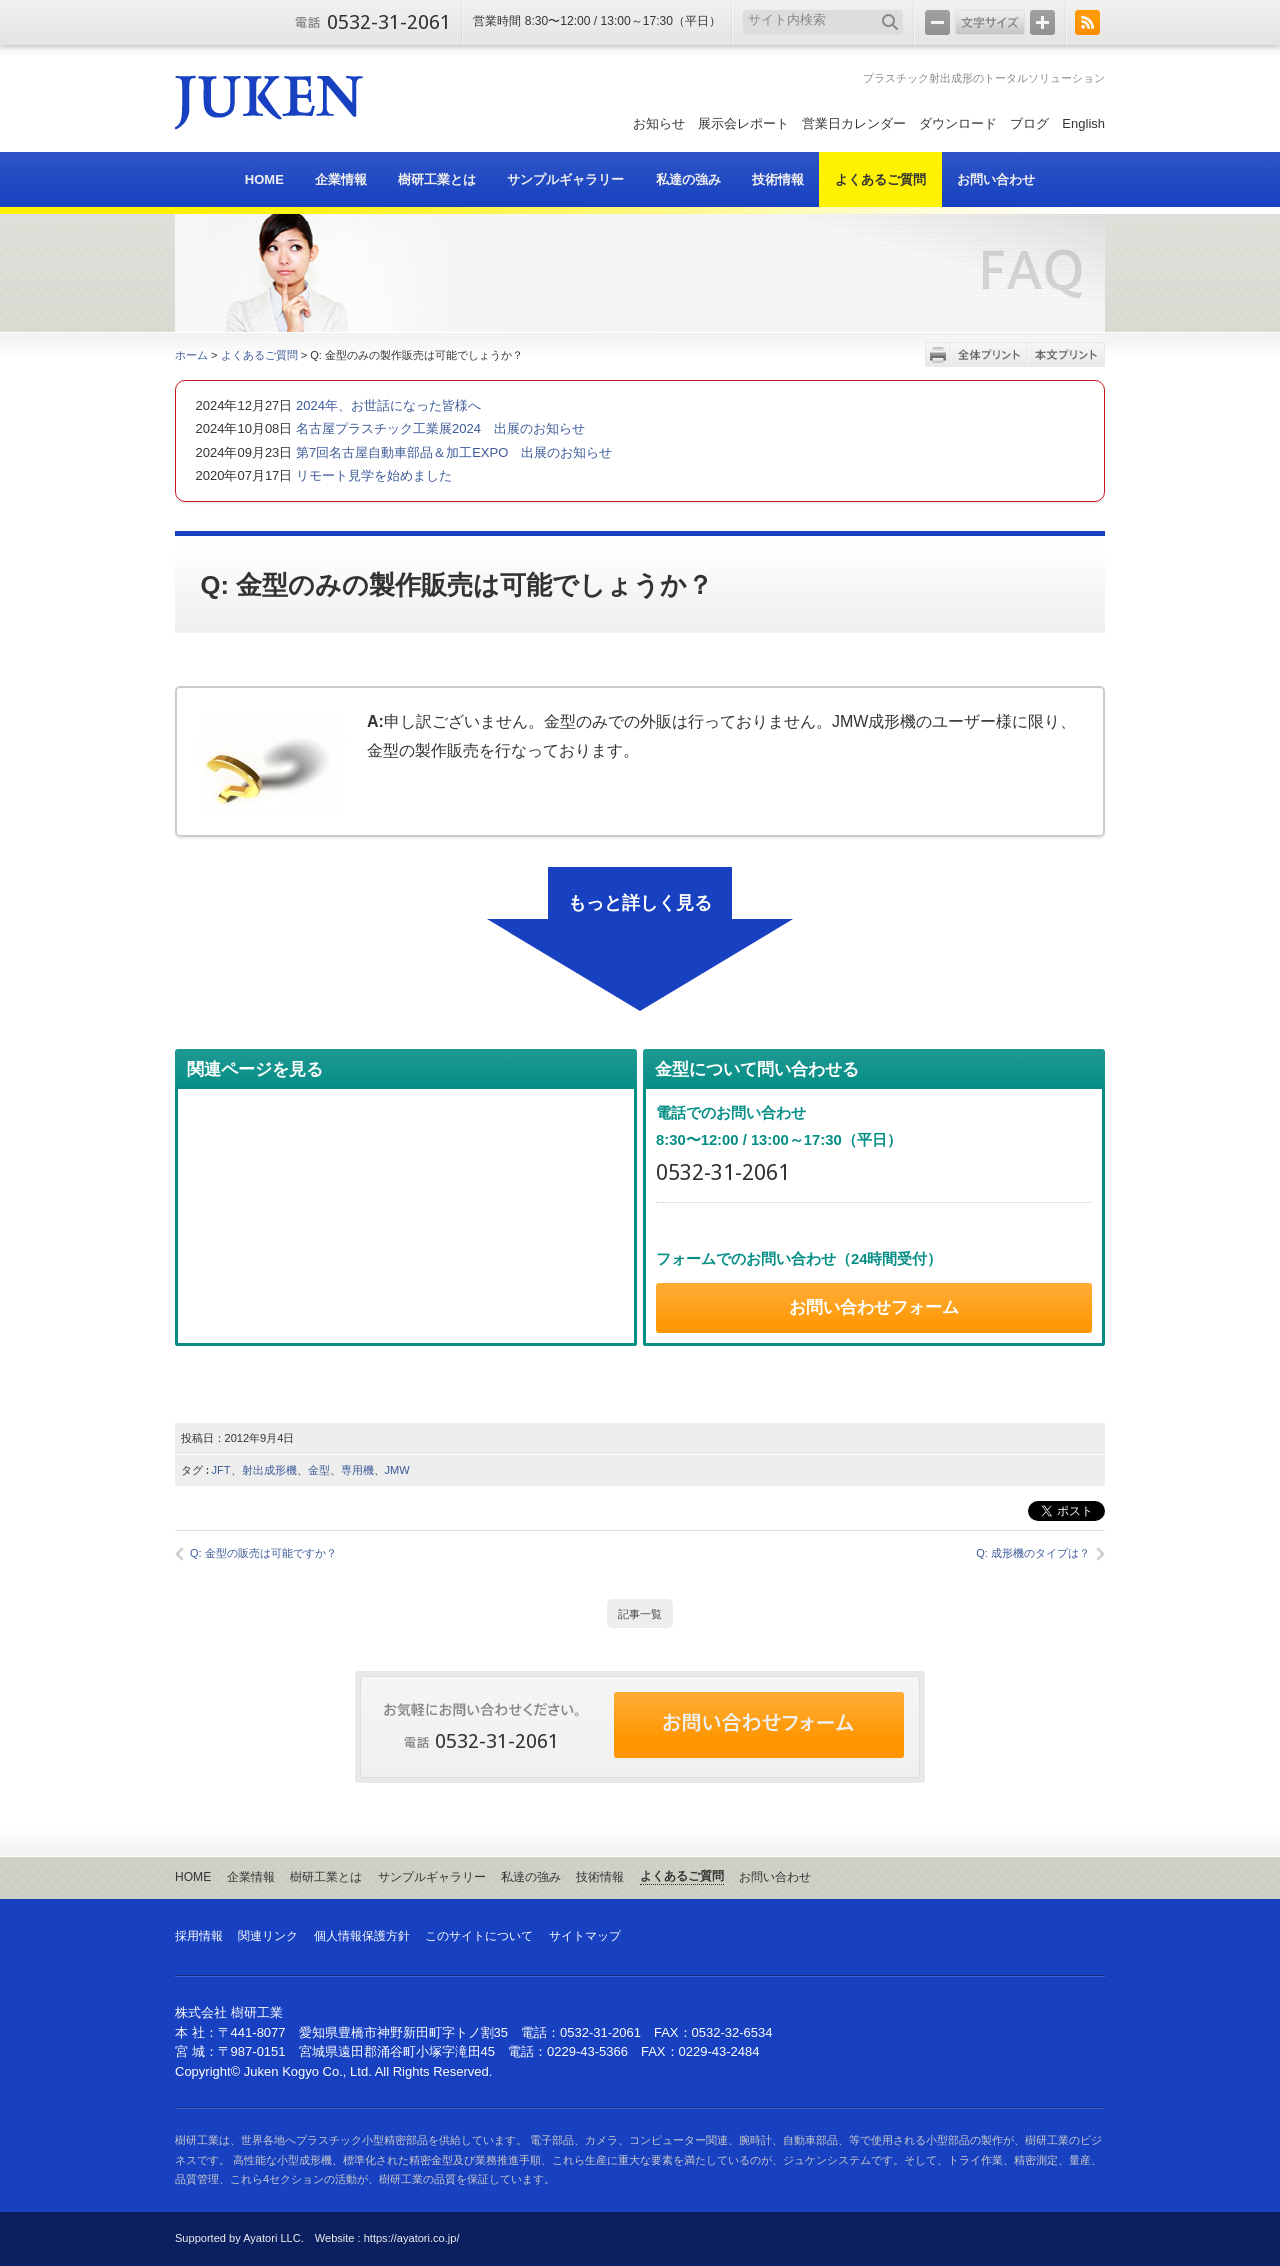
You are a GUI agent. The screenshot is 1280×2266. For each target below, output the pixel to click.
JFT (221, 1470)
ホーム (191, 355)
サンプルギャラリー (432, 1877)
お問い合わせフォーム (874, 1307)
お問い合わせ (775, 1877)
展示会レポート (743, 123)
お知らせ (659, 123)
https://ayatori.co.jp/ (412, 2238)
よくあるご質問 (259, 355)
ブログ (1029, 123)
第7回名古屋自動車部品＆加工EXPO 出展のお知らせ (452, 452)
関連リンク (268, 1936)
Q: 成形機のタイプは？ (1033, 1553)
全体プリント (989, 354)
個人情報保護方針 (362, 1936)
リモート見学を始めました (372, 475)
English (1083, 123)
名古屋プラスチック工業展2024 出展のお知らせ (438, 428)
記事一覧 (640, 1614)
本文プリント (1066, 354)
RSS (1087, 22)
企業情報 (251, 1877)
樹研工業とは (326, 1877)
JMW (397, 1470)
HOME (193, 1877)
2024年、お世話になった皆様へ (386, 405)
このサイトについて (479, 1936)
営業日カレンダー (854, 123)
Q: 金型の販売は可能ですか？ (263, 1553)
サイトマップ (585, 1936)
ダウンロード (958, 123)
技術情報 (600, 1877)
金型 (319, 1470)
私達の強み (531, 1877)
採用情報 (199, 1936)
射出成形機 (269, 1470)
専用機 (357, 1470)
